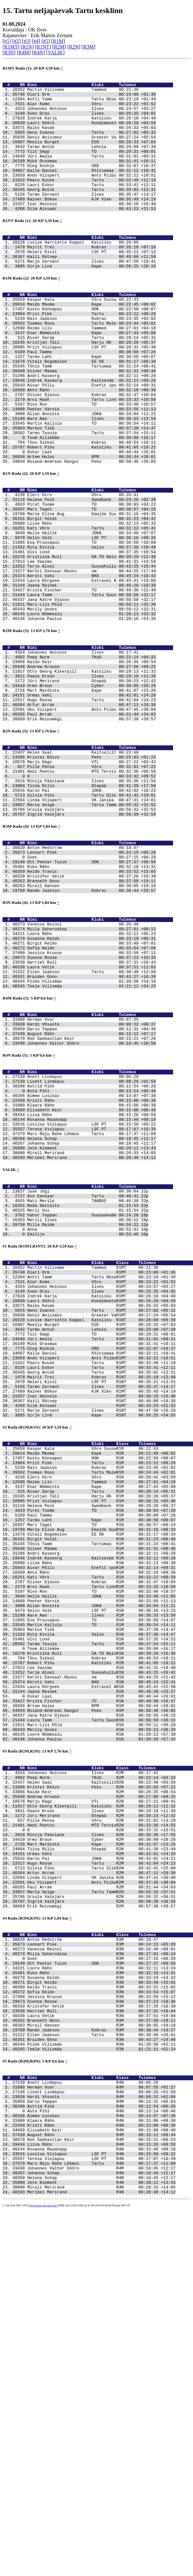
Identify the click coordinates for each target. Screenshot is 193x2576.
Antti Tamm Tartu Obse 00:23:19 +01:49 (91, 103)
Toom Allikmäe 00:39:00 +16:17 (91, 502)
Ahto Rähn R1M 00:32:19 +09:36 (101, 1825)
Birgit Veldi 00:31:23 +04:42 (91, 595)
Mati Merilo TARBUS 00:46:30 (82, 1387)
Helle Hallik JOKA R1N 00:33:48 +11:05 (101, 1854)
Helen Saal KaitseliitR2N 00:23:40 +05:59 (101, 2073)
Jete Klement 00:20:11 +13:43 (91, 1328)
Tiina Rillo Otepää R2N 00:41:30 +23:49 (101, 2153)
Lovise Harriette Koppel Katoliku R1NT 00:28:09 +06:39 (101, 1526)
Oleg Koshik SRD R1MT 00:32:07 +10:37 (101, 1561)
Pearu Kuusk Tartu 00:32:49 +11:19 (91, 201)
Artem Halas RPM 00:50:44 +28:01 (91, 525)
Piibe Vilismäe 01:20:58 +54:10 (91, 1135)
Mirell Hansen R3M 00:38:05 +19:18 (101, 2361)
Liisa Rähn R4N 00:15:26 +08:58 (101, 2500)
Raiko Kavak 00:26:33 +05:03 (91, 138)
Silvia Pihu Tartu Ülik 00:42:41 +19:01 (91, 920)
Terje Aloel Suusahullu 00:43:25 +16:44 (91, 653)
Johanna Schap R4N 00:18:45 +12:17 (101, 2535)
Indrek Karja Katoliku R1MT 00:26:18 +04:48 (101, 1498)
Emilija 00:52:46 (82, 1427)
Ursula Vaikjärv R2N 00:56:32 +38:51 (101, 2211)
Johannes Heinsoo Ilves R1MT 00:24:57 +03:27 (101, 1486)
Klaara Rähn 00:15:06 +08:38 (91, 1276)
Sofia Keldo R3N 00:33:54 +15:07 (101, 2321)
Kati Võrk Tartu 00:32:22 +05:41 (91, 607)
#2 (16, 41)
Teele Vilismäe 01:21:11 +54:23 (91, 1141)
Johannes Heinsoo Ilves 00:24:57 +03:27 (91, 115)
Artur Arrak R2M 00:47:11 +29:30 (101, 2182)
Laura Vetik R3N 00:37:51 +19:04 (101, 2350)
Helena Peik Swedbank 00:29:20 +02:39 (91, 572)
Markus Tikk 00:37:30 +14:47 (91, 491)
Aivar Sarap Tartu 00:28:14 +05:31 (91, 382)
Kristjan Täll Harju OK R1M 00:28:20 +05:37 (101, 1734)
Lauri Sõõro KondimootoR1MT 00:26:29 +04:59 (101, 1503)
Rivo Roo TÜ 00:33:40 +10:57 (91, 462)
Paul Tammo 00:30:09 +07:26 (91, 399)
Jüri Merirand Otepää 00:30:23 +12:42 (91, 786)
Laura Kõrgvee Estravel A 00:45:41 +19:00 (91, 670)
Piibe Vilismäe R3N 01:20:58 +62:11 (101, 2384)
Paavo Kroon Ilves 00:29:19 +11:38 (91, 781)
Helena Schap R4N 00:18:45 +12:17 (101, 2540)
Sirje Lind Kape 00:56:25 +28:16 (91, 300)
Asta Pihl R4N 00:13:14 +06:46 (101, 2460)
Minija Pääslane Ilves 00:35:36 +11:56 (91, 902)
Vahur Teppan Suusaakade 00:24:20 (82, 1404)
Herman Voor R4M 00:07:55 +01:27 (101, 2432)
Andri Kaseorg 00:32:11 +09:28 (91, 428)
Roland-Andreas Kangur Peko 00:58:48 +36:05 (91, 531)
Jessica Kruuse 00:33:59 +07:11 (91, 1101)
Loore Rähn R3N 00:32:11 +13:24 (101, 2293)
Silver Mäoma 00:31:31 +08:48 (91, 422)
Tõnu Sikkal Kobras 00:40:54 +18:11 (91, 508)
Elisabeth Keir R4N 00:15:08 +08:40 (101, 2483)
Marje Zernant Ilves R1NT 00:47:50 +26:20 (101, 1635)
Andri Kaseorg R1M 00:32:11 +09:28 (101, 1803)
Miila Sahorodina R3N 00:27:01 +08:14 (101, 2275)
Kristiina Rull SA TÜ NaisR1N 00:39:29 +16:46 (101, 1923)
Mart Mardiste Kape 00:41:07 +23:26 (91, 798)
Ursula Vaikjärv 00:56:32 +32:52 (91, 937)
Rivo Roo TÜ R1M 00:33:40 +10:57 (101, 1848)
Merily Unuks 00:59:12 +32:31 (91, 704)
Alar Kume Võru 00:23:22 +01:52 (91, 109)
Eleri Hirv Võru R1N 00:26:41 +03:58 (101, 1711)
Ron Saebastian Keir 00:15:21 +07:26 (91, 1200)
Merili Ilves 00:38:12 (82, 1410)
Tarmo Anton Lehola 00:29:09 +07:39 (91, 161)
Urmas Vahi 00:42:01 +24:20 (91, 803)
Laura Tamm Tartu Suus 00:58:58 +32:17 (91, 687)
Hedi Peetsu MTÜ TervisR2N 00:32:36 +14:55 (101, 2125)
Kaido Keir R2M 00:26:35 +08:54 (101, 2085)
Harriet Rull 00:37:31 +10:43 (91, 1112)
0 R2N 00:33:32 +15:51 (101, 2131)
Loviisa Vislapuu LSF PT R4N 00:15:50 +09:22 (101, 2512)
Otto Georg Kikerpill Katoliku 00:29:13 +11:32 (91, 775)
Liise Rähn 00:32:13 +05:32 (91, 601)
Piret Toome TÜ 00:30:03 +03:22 (91, 578)
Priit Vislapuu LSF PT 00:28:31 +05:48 (91, 393)
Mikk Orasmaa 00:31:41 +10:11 (91, 178)
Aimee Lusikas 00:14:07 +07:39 (91, 1265)
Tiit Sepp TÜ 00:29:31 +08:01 (91, 166)
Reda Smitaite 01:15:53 (82, 1393)
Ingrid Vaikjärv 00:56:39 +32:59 (91, 942)
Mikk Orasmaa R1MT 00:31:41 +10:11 (101, 1555)
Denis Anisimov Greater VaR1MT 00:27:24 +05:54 (101, 1520)
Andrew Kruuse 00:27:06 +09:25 (91, 769)
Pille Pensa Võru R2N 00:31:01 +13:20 (101, 2119)
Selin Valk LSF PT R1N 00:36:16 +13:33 (101, 1871)
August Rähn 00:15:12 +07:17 (91, 1194)
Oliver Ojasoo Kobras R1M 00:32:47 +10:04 (101, 1837)
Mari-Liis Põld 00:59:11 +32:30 (91, 698)
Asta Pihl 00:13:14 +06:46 (91, 1259)
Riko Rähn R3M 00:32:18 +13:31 (101, 2298)
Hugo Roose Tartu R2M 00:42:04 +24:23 (101, 2171)
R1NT (43, 47)
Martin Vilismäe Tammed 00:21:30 (82, 92)
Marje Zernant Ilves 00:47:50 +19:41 (91, 294)
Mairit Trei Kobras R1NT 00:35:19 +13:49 (101, 1595)
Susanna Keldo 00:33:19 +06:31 (91, 1084)
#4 (35, 41)
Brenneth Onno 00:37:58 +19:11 (91, 1019)
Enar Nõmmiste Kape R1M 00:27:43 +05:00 (101, 1722)
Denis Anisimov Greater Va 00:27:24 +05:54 (91, 149)
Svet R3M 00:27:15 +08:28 (101, 2281)
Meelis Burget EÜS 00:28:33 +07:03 (91, 155)
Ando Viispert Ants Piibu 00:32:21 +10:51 (91, 195)
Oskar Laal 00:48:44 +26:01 (91, 519)
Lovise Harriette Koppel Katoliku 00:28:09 (82, 271)
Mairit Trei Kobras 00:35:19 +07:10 (91, 277)
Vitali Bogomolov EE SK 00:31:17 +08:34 (91, 411)
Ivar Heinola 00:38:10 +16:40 (91, 229)
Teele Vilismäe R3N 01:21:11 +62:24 (101, 2390)
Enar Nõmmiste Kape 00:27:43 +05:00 (91, 376)
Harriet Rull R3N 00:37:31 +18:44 (101, 2344)
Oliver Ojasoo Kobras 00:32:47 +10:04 (91, 451)
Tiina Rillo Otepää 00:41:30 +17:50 (91, 908)
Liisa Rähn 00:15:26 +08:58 (91, 1288)
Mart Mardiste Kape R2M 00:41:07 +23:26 (101, 2148)
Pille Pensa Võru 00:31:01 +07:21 (91, 885)
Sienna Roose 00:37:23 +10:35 (91, 1107)
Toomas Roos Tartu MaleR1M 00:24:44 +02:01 (101, 1705)
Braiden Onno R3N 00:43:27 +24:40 (101, 2378)
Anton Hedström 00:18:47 (82, 979)
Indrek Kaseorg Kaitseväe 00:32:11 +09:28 (91, 433)
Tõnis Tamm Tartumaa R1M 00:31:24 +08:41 (101, 1791)
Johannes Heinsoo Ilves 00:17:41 (82, 752)
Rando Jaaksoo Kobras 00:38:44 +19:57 (91, 1030)
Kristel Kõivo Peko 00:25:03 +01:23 (91, 874)
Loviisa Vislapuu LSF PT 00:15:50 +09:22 (91, 1299)
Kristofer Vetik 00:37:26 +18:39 (91, 1013)
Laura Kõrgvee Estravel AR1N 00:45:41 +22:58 (101, 1963)
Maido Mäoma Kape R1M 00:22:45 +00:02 (101, 1682)
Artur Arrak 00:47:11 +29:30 (91, 815)
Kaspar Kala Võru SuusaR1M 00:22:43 (92, 1677)
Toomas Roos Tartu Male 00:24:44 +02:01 (91, 365)
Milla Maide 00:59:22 (82, 1416)
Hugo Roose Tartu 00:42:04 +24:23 (91, 809)
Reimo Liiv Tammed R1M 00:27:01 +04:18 (101, 1717)
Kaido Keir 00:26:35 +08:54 (91, 763)
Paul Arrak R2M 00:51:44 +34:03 (101, 2199)
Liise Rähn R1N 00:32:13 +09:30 (101, 1814)
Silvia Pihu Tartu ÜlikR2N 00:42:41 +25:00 (101, 2176)
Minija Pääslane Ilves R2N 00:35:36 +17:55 (101, 2136)
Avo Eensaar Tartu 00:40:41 (82, 1381)
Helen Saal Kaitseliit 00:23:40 (82, 868)
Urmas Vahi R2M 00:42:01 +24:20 (101, 2159)
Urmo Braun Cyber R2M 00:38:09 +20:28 (101, 2142)
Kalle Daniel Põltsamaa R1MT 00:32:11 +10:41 (101, 1566)
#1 (6, 41)
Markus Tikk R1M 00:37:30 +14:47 (101, 1894)
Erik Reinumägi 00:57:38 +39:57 (91, 832)
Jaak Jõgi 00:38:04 (82, 1376)
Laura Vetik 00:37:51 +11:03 (91, 1118)
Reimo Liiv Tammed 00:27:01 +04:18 (91, 370)
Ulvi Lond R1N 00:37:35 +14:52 (101, 1905)
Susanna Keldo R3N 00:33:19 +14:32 (101, 2304)
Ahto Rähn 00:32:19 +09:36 (91, 445)
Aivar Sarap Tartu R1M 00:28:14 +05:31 (101, 1728)
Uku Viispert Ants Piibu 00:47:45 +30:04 (91, 821)
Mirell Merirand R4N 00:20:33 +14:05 (101, 2552)
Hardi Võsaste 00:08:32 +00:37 (91, 1183)
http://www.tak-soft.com (43, 2571)
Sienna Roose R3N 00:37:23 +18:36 (101, 2333)
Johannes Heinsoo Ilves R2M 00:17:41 (92, 2062)
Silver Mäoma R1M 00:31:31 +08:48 (101, 1797)
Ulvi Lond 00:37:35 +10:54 (91, 635)
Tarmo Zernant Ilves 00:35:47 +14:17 (91, 218)
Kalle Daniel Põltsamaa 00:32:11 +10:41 (91, 189)
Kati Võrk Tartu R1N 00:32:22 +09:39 (101, 1831)
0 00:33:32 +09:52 (91, 897)
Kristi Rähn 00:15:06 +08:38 (91, 1271)
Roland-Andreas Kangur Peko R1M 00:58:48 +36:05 (101, 1991)
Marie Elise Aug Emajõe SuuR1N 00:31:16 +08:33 (101, 1774)
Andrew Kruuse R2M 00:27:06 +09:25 (101, 2091)
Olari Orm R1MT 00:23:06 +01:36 (101, 1469)
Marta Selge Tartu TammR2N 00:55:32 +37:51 (101, 2205)
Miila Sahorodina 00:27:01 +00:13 (91, 1072)
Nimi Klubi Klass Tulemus (110, 1458)
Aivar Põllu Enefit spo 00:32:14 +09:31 (91, 439)
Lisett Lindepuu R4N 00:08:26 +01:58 (101, 2437)
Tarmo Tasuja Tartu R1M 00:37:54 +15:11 (101, 1911)
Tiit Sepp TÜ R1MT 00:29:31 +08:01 (101, 1543)
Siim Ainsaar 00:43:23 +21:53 (91, 235)
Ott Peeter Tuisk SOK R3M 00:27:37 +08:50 (101, 2287)
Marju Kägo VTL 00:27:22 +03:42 (91, 880)
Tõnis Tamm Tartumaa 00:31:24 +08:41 (91, 416)
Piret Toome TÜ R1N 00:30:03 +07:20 (101, 1751)
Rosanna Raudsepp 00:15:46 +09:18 (91, 1293)
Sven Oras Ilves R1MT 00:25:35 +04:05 (101, 1492)
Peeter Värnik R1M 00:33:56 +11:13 (101, 1860)
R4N (38, 52)
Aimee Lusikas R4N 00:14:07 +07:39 (101, 2466)
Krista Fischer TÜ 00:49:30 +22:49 (91, 681)
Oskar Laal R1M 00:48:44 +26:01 (101, 1974)
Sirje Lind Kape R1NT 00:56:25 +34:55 (101, 1641)
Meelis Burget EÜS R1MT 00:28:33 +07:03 (101, 1532)
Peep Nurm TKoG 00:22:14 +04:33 (91, 758)
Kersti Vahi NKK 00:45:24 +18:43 (91, 664)
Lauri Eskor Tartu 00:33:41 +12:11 (91, 206)
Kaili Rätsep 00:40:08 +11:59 (91, 289)
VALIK (55, 52)
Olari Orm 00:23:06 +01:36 (91, 98)
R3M (88, 47)
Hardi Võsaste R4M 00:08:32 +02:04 (101, 2443)
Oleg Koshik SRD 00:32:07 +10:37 (91, 183)
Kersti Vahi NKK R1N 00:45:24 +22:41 (101, 1957)
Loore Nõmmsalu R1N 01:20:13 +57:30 (101, 2020)
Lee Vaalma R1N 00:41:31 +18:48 (101, 1940)
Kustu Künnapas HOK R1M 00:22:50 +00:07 (101, 1688)
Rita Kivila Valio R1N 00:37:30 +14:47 (101, 1900)
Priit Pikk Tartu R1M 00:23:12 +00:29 (101, 1694)
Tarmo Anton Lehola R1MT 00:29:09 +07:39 (101, 1538)
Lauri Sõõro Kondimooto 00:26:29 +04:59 (91, 132)
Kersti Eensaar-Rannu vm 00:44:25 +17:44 (91, 658)
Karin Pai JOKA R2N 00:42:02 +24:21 (101, 2165)
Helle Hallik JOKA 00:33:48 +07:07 (91, 612)
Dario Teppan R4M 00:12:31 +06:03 (101, 2449)
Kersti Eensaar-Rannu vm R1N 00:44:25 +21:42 (101, 1951)
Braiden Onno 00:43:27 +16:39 (91, 1130)
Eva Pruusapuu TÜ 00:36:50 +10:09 (91, 624)
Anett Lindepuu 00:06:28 (82, 1242)
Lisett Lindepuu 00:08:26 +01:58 (91, 1248)
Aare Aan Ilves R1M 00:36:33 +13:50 (101, 1877)
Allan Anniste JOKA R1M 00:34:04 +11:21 (101, 1865)
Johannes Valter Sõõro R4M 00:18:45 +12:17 (101, 2529)
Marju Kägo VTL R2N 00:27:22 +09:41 (101, 2096)
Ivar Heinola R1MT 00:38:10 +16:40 (101, 1618)
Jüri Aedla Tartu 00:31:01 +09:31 (91, 172)
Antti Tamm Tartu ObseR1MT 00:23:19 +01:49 (101, 1475)
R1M (58, 41)
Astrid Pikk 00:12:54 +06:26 (91, 1253)
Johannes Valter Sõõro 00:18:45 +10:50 (91, 1206)
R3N (9, 52)
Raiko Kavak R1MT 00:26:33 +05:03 (101, 1509)
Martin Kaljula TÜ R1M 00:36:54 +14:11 (101, 1888)
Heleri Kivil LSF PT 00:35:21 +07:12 (91, 283)
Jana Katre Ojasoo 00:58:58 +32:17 (91, 693)
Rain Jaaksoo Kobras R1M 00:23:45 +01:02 (101, 1700)
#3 (26, 41)
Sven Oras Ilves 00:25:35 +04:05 (91, 121)
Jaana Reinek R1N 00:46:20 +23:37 (101, 1968)
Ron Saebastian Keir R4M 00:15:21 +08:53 (101, 2495)
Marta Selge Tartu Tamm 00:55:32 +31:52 (91, 931)
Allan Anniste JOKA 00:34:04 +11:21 (91, 473)
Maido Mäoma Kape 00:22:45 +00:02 (91, 342)
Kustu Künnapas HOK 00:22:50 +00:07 (91, 348)
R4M (23, 52)
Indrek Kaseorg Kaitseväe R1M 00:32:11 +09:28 (101, 1808)
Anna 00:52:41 (82, 1421)
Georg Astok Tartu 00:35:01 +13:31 (91, 212)
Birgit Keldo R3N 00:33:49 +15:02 (101, 2310)
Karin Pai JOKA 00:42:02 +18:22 (91, 914)
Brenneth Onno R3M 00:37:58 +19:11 (101, 2355)
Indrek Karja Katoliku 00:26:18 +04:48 (91, 126)
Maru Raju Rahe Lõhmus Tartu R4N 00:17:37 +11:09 (101, 2523)
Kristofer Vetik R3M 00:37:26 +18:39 (101, 2338)
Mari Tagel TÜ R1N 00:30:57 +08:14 (101, 1768)
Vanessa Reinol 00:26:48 (82, 1067)
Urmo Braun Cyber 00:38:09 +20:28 (91, 792)
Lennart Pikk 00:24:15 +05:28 (91, 984)
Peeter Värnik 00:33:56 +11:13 (91, 468)
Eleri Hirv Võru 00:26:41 (82, 567)
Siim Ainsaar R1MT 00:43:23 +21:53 (101, 1629)
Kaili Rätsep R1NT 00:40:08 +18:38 (101, 1623)
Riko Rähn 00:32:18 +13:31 (91, 1002)
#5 (45, 41)
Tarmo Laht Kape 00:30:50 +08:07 (91, 405)
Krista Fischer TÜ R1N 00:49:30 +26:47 (101, 1980)
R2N (74, 47)
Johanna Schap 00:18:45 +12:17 (91, 1322)
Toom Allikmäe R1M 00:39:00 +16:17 (101, 1917)
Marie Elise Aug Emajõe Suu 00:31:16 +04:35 (91, 590)
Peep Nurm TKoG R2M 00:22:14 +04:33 (101, 2068)
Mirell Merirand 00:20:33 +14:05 (91, 1333)
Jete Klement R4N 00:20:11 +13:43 (101, 2546)
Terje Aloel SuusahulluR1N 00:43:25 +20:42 (101, 1945)
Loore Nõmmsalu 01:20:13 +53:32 (91, 710)
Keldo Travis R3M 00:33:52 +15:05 (101, 2315)
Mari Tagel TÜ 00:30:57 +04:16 (91, 584)
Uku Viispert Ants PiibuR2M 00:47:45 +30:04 (101, 2193)
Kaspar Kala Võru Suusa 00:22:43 (82, 336)
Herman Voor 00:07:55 (82, 1177)
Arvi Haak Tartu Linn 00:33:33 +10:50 (91, 456)
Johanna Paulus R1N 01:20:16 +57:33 (101, 2025)
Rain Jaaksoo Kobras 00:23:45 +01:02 (91, 359)
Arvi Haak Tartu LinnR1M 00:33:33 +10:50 (101, 1843)
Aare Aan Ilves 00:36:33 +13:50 (91, 479)
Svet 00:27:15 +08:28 (91, 990)
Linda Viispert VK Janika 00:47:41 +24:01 (91, 925)
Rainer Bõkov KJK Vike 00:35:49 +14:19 (91, 223)
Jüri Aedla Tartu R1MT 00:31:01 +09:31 (101, 1549)
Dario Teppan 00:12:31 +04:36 (91, 1189)
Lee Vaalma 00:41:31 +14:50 (91, 647)
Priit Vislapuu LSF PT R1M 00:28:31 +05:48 (101, 1740)
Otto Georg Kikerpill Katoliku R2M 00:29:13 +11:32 (101, 2102)
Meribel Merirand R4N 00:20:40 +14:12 (101, 2557)
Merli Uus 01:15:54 (82, 1399)
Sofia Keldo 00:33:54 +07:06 (91, 1095)
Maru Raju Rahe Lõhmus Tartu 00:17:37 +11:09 (91, 1311)
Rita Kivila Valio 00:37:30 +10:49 (91, 630)
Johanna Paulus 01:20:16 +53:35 (91, 715)
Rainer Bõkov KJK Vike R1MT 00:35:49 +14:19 (101, 1612)
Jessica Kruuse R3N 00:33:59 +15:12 (101, 2327)
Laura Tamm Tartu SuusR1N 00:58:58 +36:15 (101, 2003)
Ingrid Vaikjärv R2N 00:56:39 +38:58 (101, 2216)
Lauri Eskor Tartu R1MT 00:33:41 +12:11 (101, 1583)
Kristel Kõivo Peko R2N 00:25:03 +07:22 (101, 2079)
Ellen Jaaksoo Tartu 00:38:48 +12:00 (91, 1124)
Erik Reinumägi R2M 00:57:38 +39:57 (101, 2222)
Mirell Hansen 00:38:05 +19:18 (91, 1024)
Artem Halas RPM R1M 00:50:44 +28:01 (101, 1985)
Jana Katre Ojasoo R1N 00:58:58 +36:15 (101, 1997)
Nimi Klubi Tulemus (100, 86)
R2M (59, 47)
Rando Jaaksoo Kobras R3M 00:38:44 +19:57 (101, 2367)
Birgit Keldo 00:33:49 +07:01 (91, 1090)
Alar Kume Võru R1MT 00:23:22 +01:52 (101, 1480)
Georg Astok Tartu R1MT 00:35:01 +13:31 (101, 1589)
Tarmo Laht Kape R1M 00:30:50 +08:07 (101, 1763)
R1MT (11, 47)
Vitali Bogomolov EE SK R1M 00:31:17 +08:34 (101, 1780)
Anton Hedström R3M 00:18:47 (92, 2258)
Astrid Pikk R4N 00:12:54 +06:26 (101, 2455)
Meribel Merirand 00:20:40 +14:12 (91, 1339)
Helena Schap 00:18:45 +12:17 (91, 1316)
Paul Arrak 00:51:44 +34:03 (91, 826)
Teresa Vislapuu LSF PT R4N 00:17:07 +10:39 (101, 2517)
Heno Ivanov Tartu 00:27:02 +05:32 (91, 143)
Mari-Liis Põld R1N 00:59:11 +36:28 (101, 2008)
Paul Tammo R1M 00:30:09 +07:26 (101, 1757)
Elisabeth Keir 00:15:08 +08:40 (91, 1282)
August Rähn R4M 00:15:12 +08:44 (101, 2489)
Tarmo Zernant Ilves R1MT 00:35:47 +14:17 (101, 1606)
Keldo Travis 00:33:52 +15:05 (91, 1007)
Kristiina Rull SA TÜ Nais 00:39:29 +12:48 (91, 641)
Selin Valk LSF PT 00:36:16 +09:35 (91, 618)
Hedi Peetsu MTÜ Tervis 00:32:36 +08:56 (91, 891)
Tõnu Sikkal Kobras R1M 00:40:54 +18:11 (101, 1928)
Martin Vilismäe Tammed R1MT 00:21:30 (92, 1463)
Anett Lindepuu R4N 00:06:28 (92, 2426)
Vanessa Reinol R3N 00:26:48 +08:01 (101, 2270)
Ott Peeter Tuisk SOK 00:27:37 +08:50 (91, 996)
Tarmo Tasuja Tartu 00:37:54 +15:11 (91, 496)
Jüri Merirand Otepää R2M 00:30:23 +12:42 (101, 2113)
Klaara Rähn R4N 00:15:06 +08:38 (101, 2472)
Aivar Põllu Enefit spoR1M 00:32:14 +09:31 (101, 1820)
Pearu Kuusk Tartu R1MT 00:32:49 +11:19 (101, 1578)
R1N (27, 47)
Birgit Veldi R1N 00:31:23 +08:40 (101, 1785)
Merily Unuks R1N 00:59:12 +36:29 (101, 2014)
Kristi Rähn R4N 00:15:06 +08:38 (101, 2477)
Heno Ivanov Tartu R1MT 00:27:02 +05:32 (101, 1515)
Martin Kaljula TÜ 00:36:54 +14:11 (91, 485)
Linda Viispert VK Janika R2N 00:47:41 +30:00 (101, 2188)
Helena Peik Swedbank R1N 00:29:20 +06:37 (101, 1745)
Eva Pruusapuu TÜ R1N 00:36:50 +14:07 (101, 1883)
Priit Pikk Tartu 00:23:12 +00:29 (91, 353)
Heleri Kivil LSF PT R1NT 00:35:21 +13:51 (101, 1601)
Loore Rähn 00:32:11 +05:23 (91, 1078)
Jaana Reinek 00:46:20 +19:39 (91, 675)
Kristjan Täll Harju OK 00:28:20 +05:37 (91, 388)
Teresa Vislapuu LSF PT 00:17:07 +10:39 (91, 1305)
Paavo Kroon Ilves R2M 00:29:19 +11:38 (101, 2108)
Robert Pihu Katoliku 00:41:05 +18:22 (91, 513)
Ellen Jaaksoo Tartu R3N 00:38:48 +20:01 (101, 2373)
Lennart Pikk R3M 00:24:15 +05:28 (101, 2264)
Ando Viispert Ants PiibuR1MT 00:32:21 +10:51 (101, 1572)
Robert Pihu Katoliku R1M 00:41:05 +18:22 (101, 1934)
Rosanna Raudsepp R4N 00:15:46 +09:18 (101, 2506)
